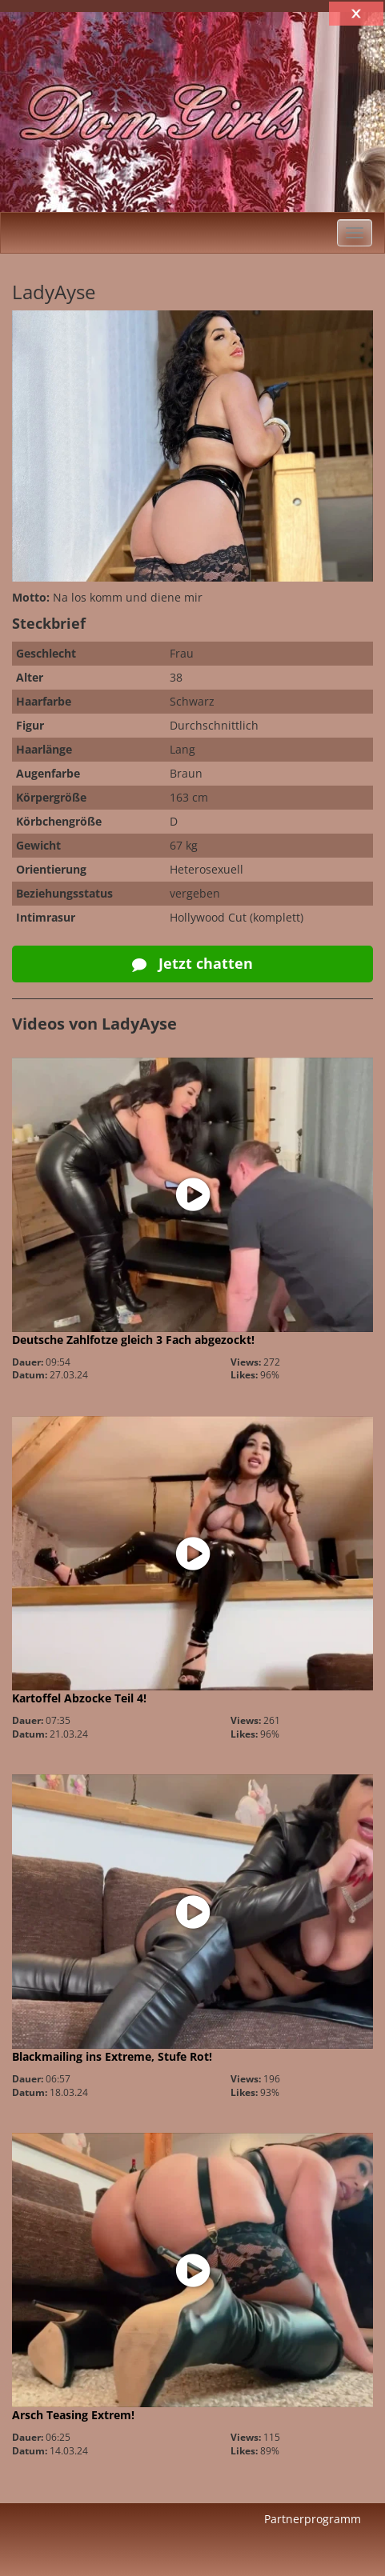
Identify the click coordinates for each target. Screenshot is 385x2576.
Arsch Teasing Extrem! (73, 2414)
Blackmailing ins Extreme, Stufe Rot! (112, 2056)
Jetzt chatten (192, 963)
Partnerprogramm (312, 2518)
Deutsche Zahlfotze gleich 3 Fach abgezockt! (133, 1339)
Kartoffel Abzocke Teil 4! (79, 1698)
